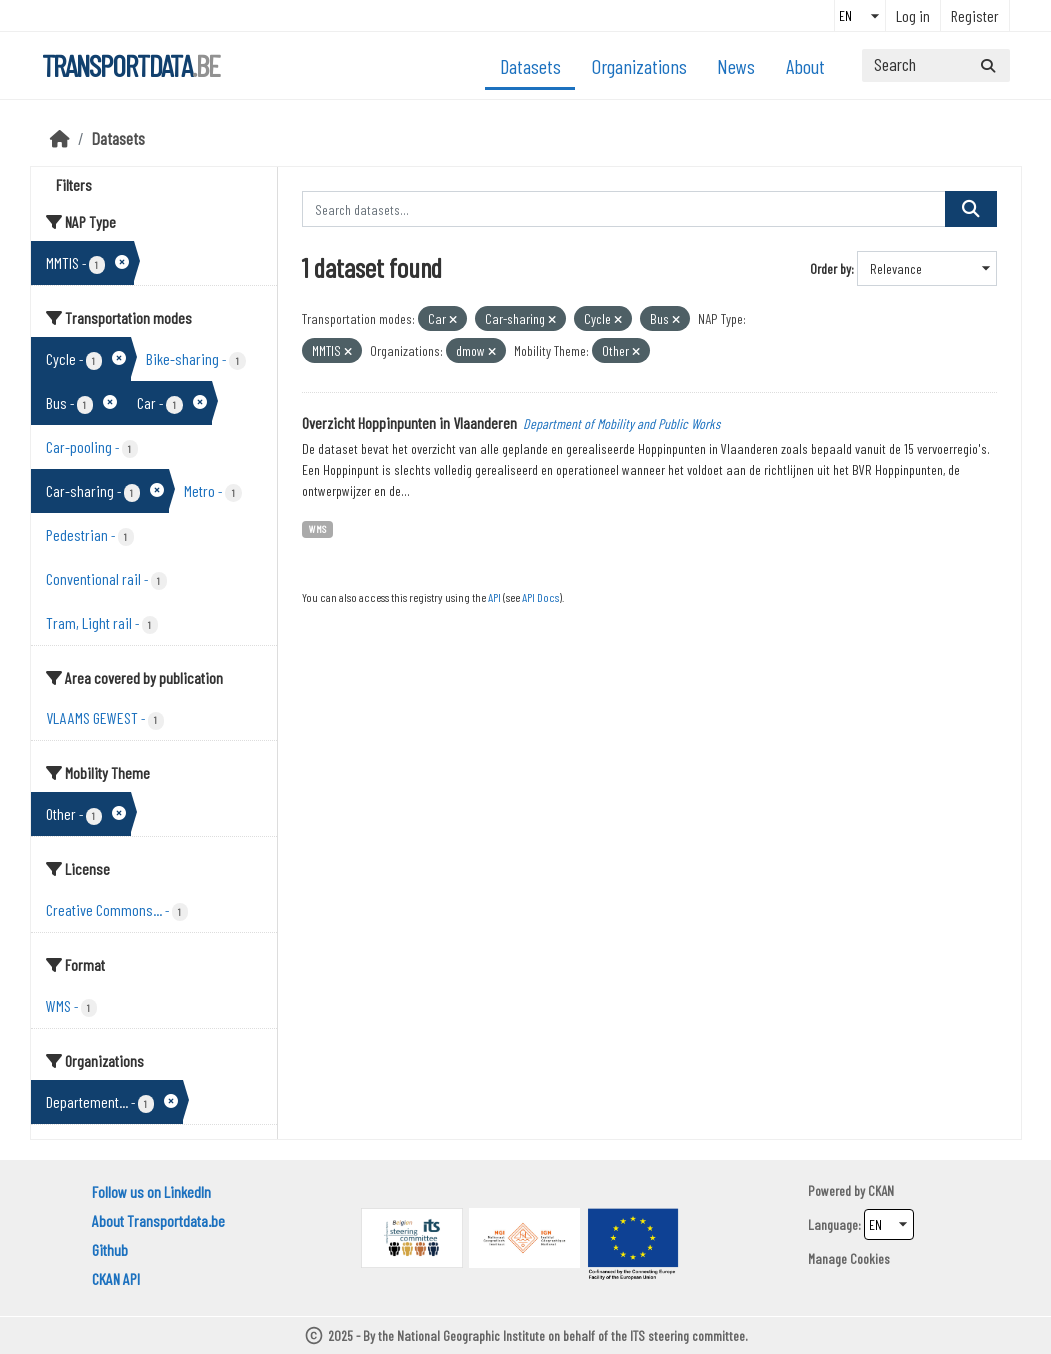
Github (110, 1249)
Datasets (530, 66)
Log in (913, 15)
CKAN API (116, 1278)
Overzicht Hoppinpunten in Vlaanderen (409, 422)
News (736, 66)
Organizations (639, 66)
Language (833, 1224)
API (494, 597)
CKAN (881, 1190)
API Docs (540, 597)
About (805, 66)
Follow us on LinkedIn (151, 1191)
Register (975, 15)
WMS (317, 528)
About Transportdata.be (158, 1220)
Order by (830, 268)
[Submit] (988, 65)
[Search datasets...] (936, 65)
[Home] (60, 138)
